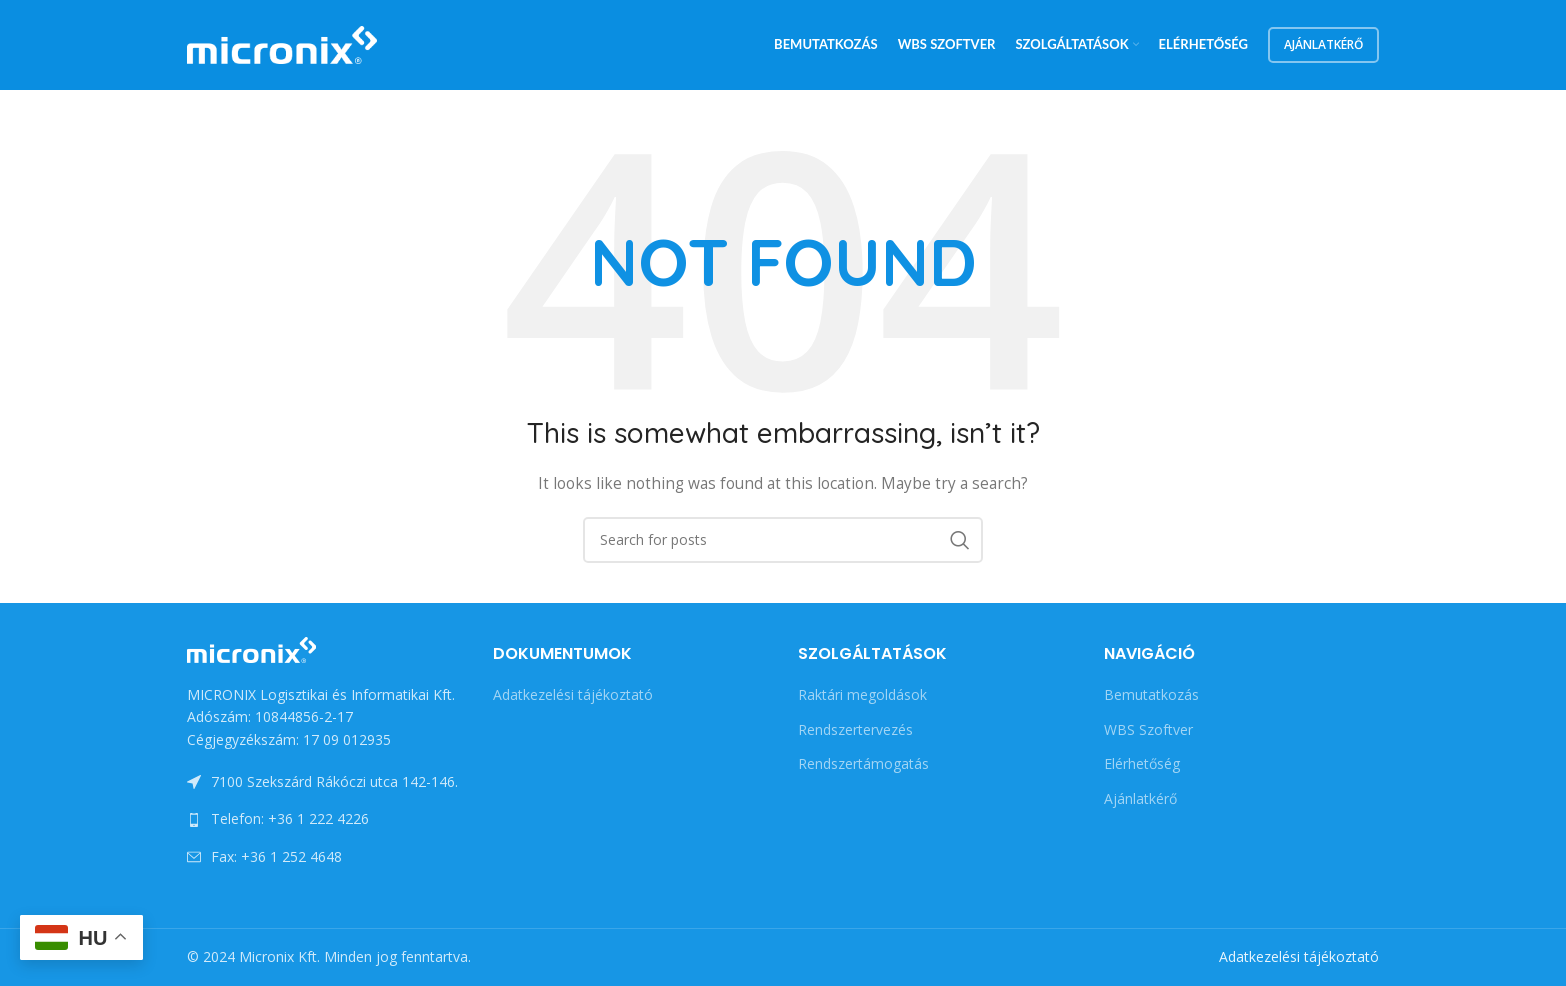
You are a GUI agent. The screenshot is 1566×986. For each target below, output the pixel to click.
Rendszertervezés (855, 729)
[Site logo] (282, 43)
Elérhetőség (1142, 763)
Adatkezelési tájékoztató (573, 694)
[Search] (783, 540)
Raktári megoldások (862, 694)
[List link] (325, 819)
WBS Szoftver (1148, 729)
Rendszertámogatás (863, 763)
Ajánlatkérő (1323, 44)
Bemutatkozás (1151, 694)
